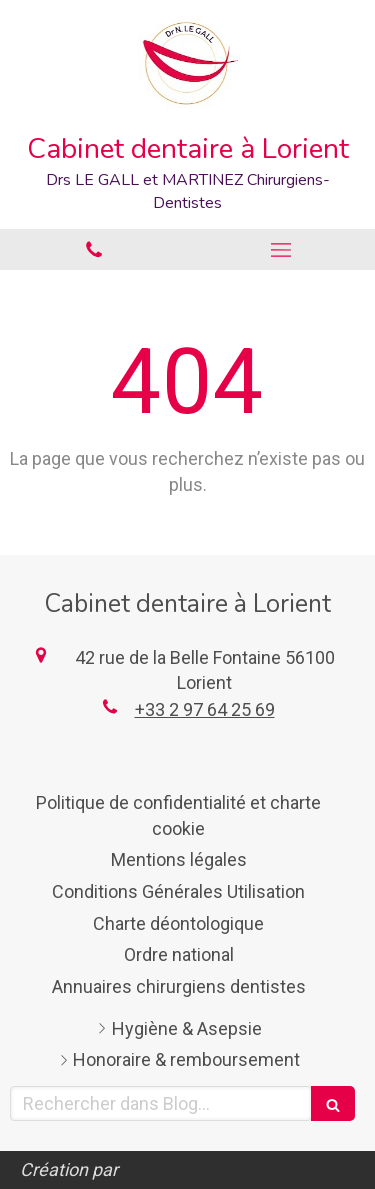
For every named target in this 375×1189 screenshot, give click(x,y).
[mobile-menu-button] (282, 250)
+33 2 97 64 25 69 (205, 709)
